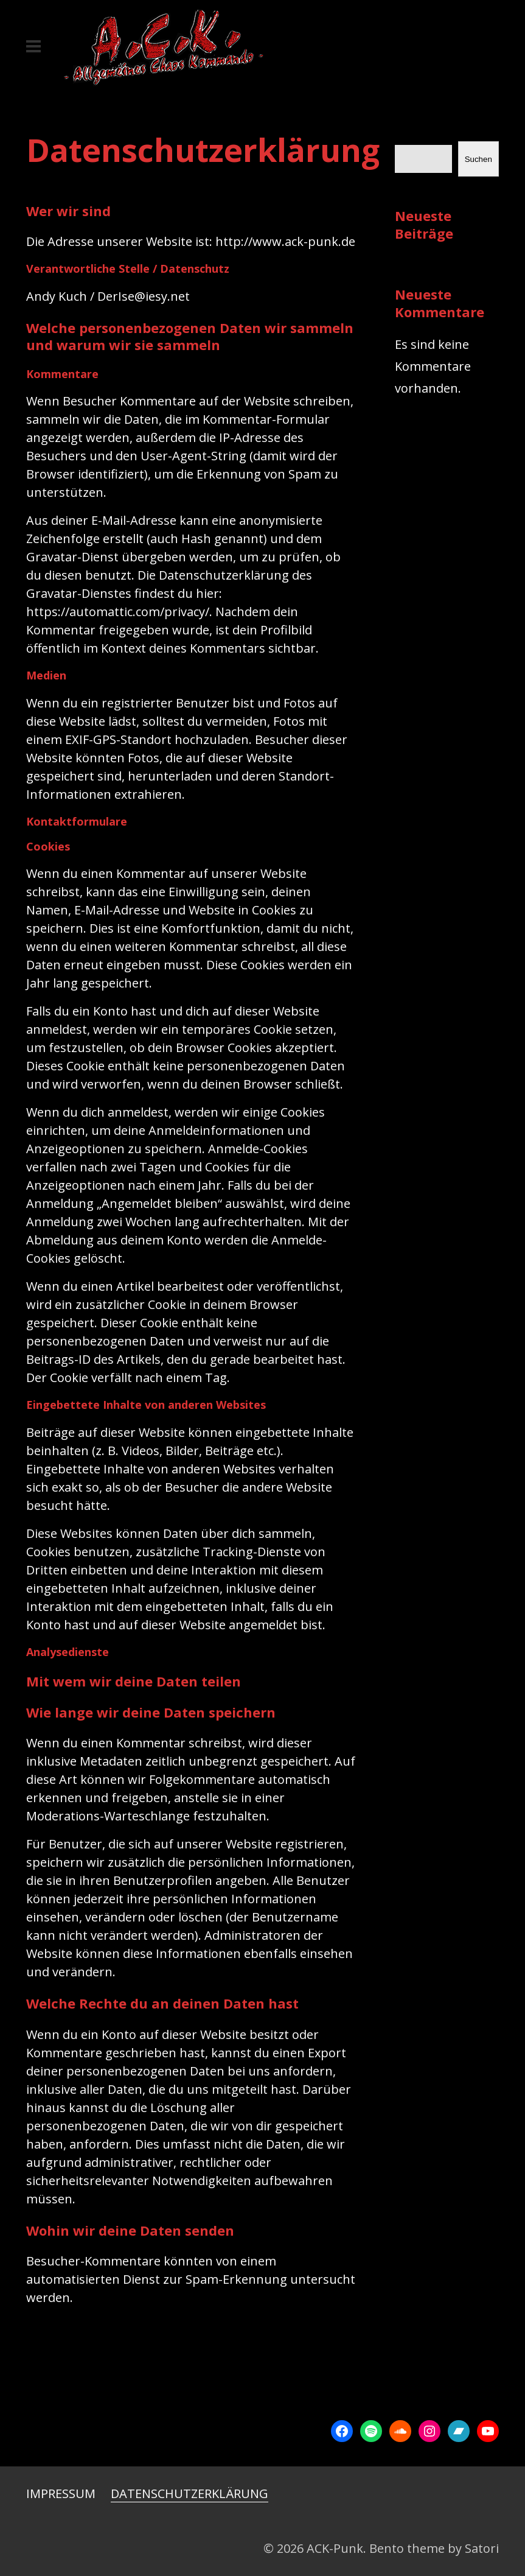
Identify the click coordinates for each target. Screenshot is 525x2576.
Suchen (478, 159)
